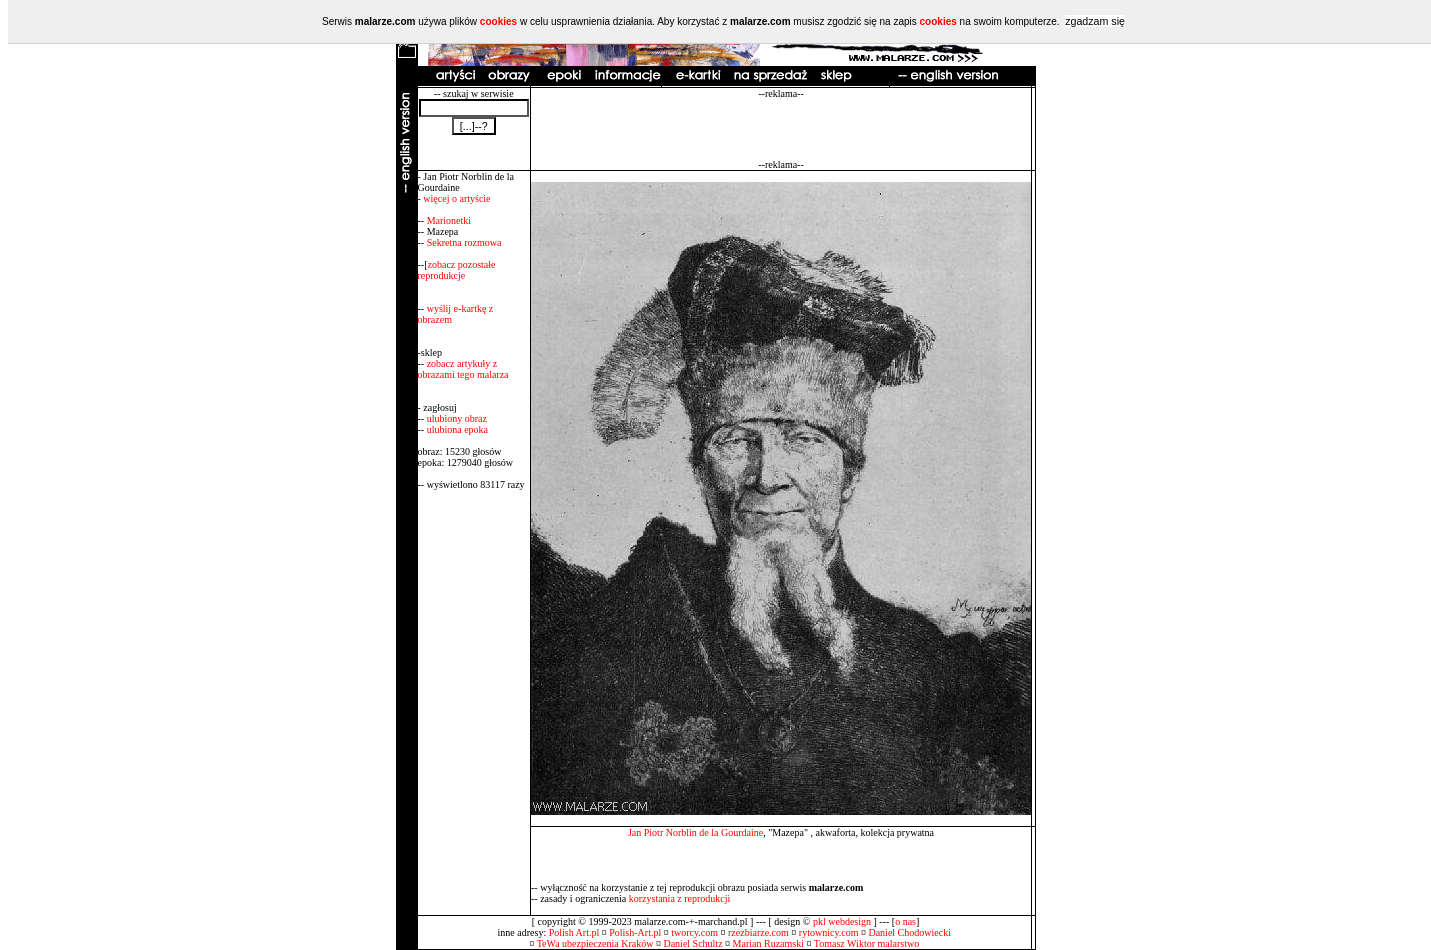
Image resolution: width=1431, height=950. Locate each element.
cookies (498, 21)
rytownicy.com (829, 932)
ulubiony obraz (457, 418)
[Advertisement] (781, 129)
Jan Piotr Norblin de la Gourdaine (695, 832)
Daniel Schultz (692, 943)
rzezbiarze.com (758, 932)
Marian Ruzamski (768, 943)
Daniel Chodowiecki (909, 932)
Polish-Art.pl (635, 932)
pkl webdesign (842, 921)
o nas (905, 921)
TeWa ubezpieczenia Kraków (595, 943)
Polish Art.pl (574, 932)
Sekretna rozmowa (464, 242)
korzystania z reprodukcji (680, 898)
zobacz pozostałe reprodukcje (457, 270)
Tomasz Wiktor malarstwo (866, 943)
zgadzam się (1095, 21)
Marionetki (449, 220)
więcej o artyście (456, 198)
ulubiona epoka (457, 429)
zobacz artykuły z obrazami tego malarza (463, 369)
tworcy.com (694, 932)
